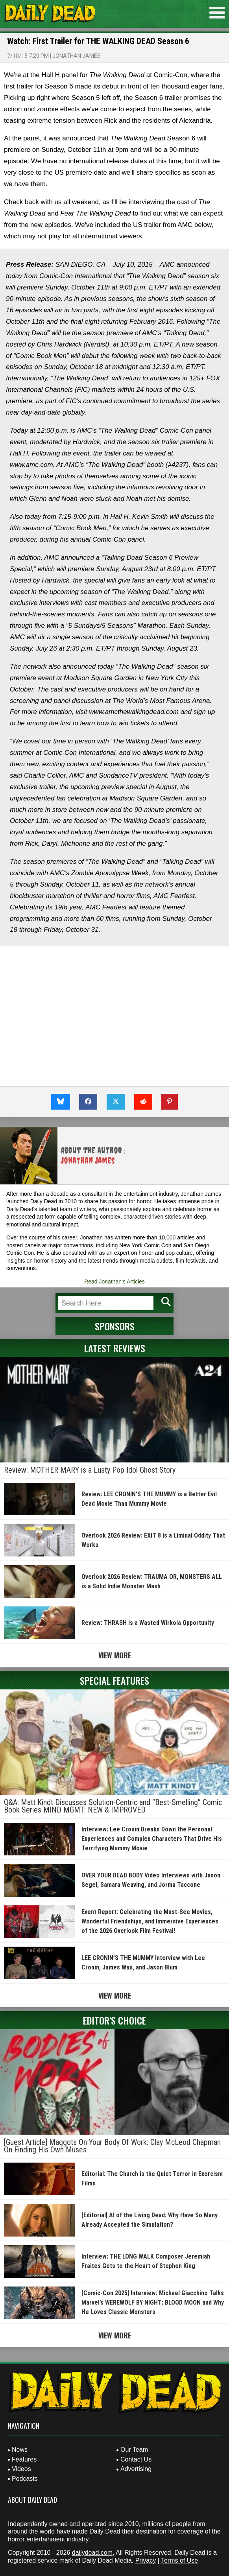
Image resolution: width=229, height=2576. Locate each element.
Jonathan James (76, 56)
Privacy (145, 2560)
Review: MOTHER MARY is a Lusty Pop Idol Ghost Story (89, 1470)
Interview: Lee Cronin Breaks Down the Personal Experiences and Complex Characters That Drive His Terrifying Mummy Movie (151, 1839)
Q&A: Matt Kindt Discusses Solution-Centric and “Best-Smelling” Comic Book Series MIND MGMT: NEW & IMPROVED (113, 1806)
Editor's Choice (114, 2020)
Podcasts (25, 2478)
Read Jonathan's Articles (114, 1281)
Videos (21, 2468)
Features (24, 2459)
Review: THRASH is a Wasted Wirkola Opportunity (147, 1622)
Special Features (114, 1680)
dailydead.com (92, 2552)
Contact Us (135, 2459)
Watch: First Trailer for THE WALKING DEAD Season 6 (98, 41)
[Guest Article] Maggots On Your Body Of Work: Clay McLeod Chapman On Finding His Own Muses (112, 2146)
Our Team (134, 2449)
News (20, 2449)
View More (114, 1655)
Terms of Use (179, 2560)
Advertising (135, 2468)
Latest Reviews (114, 1348)
